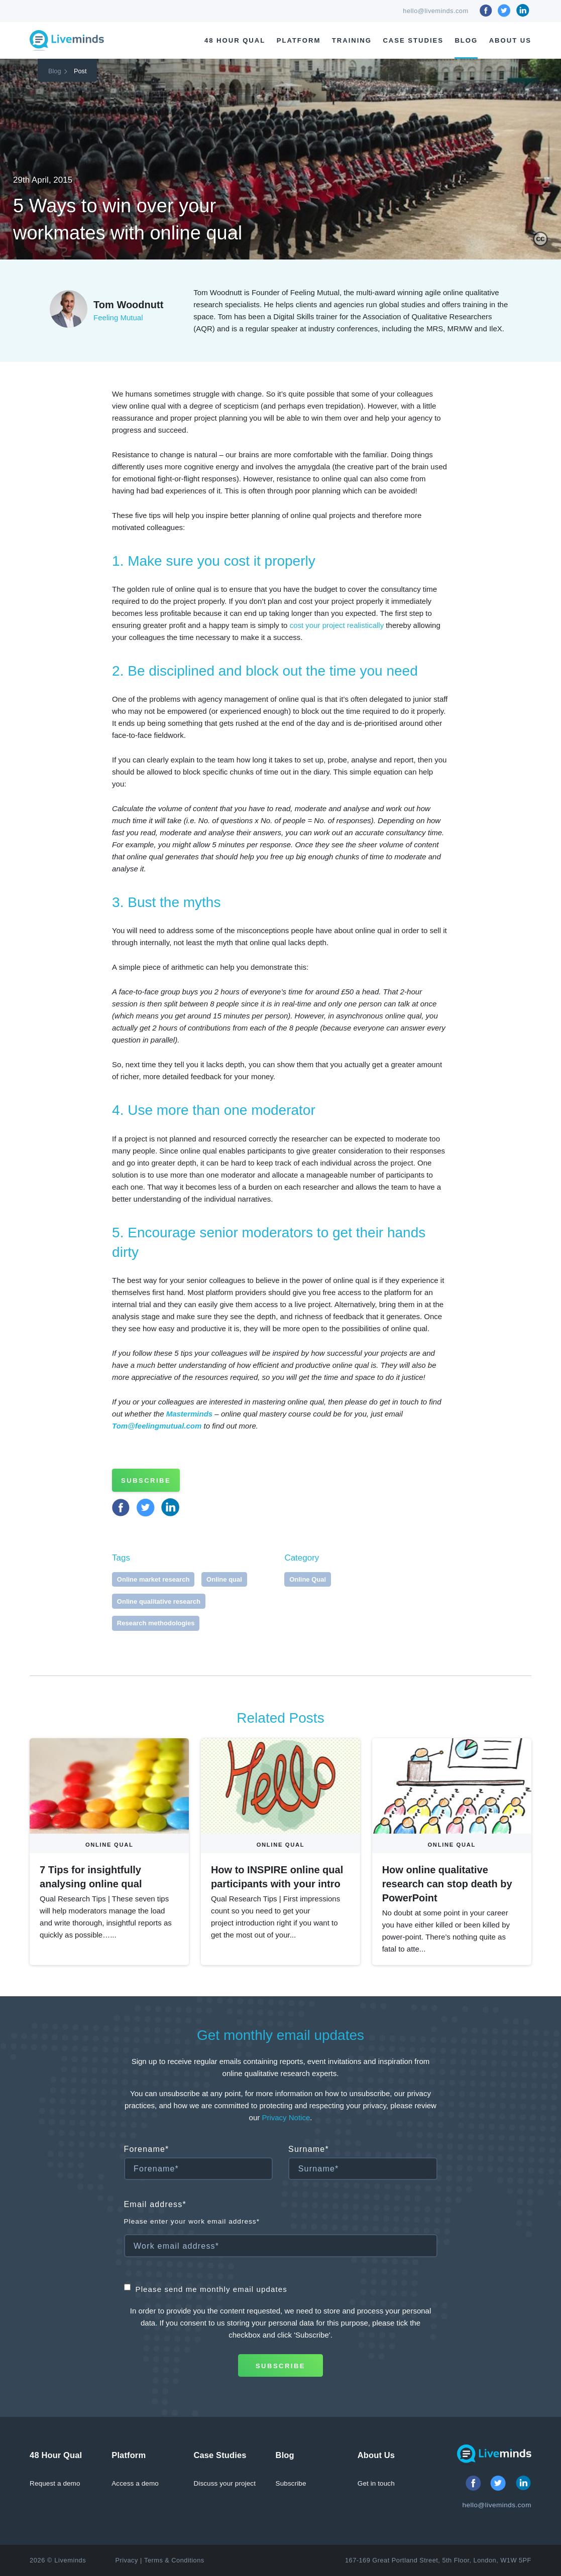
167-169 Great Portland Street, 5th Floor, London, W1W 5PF (438, 2560)
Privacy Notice (286, 2117)
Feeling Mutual (118, 317)
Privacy (126, 2560)
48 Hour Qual (234, 40)
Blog (466, 40)
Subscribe (146, 1480)
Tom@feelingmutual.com (156, 1426)
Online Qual (307, 1579)
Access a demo (135, 2483)
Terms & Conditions (174, 2560)
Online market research (153, 1579)
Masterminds (189, 1413)
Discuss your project (224, 2483)
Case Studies (413, 40)
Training (352, 40)
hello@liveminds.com (435, 11)
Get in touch (376, 2483)
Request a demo (55, 2483)
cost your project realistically (337, 625)
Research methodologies (156, 1623)
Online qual (224, 1579)
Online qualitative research (158, 1601)
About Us (510, 40)
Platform (299, 40)
